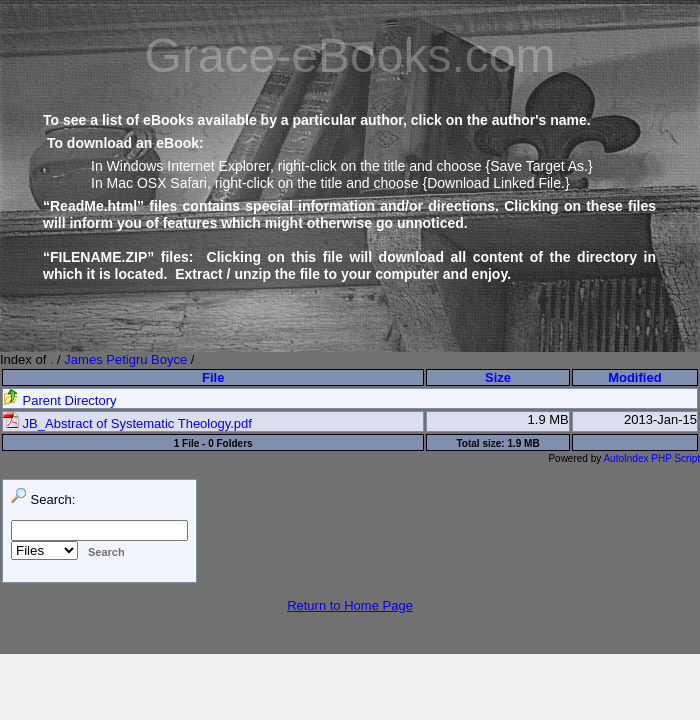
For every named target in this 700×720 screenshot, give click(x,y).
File (213, 377)
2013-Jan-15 (660, 419)
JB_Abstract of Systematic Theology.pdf (127, 423)
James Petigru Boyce (125, 359)
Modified (634, 377)
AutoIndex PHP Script (651, 458)
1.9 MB (548, 419)
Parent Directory (60, 400)
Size (498, 377)
